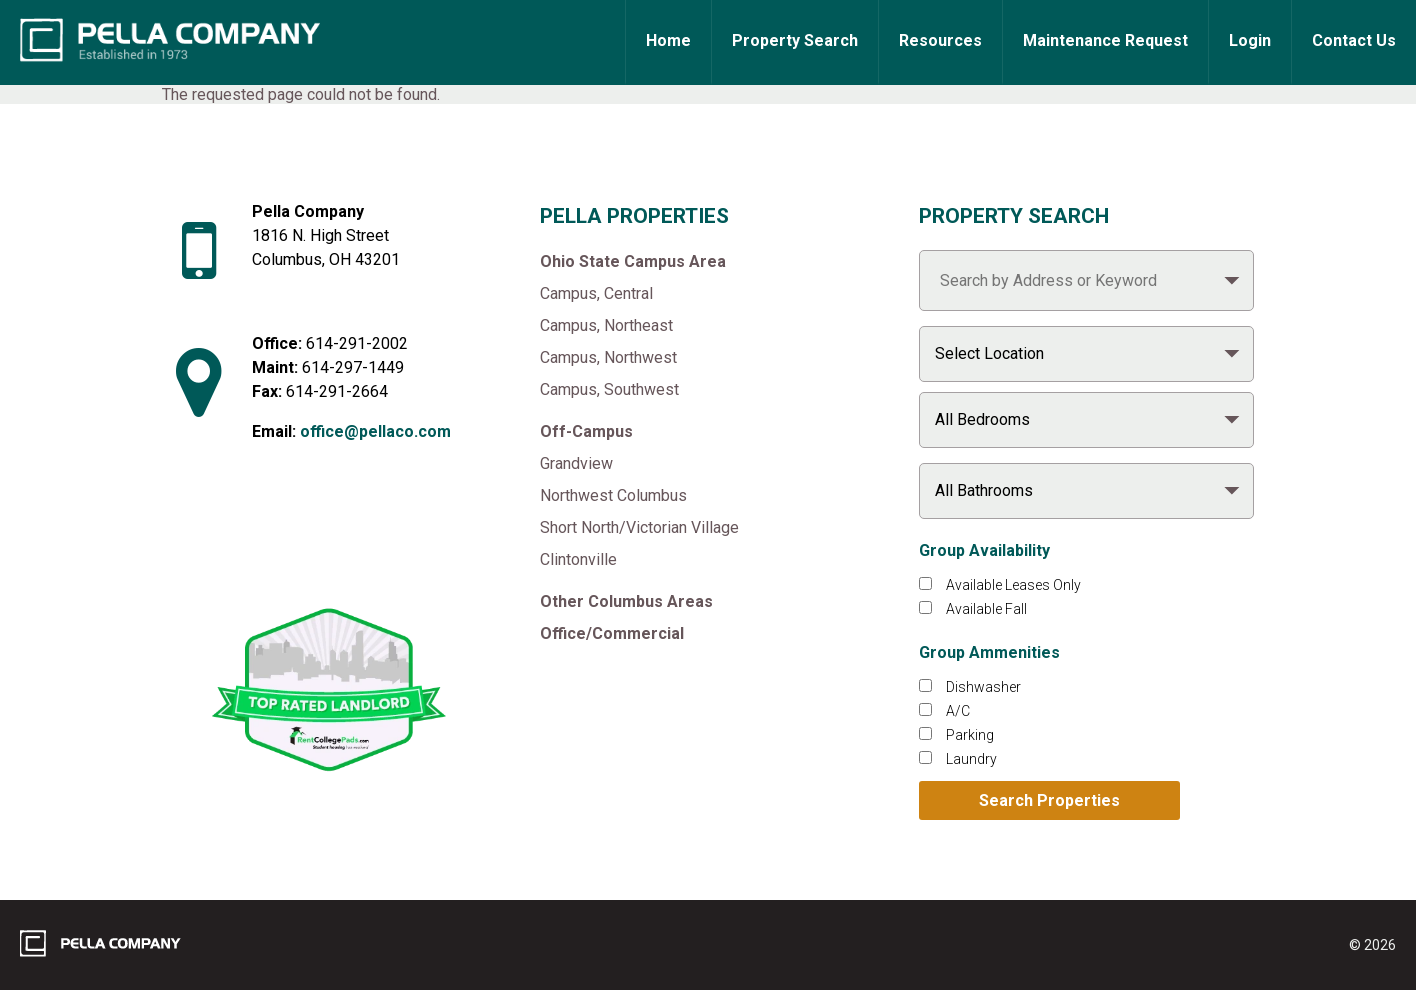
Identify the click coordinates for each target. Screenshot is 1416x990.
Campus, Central (596, 293)
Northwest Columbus (613, 495)
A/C (958, 711)
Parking (970, 735)
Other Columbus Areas (626, 601)
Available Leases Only (1013, 585)
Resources (940, 40)
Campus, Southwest (609, 389)
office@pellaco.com (375, 431)
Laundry (971, 759)
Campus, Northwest (608, 357)
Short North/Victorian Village (639, 527)
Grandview (576, 463)
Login (1250, 40)
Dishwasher (983, 687)
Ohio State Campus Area (633, 261)
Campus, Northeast (606, 325)
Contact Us (1354, 40)
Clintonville (578, 559)
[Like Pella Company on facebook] (289, 544)
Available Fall (986, 609)
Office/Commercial (612, 633)
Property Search (795, 40)
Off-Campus (586, 431)
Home (668, 40)
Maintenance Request (1105, 40)
